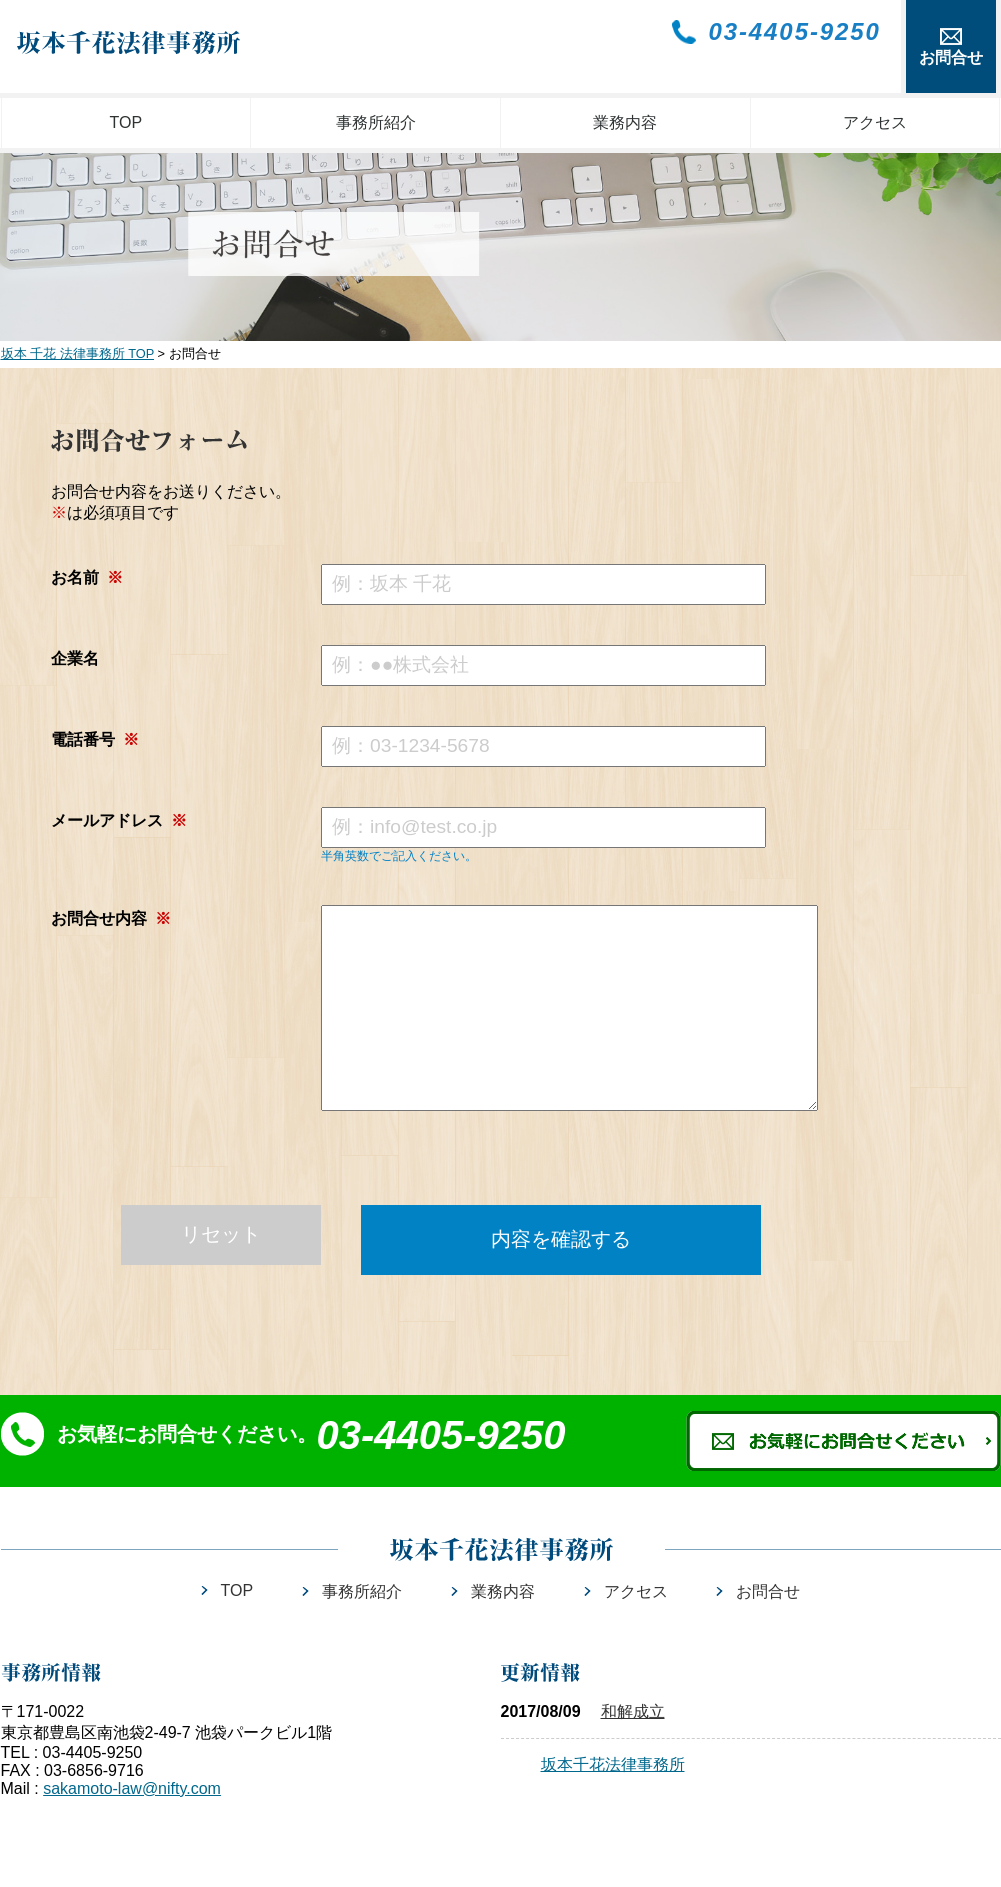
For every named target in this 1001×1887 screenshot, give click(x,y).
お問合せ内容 (111, 918)
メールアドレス (119, 820)
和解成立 (633, 1711)
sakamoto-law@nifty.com (132, 1788)
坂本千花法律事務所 (613, 1764)
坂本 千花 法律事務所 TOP (78, 353)
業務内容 (625, 122)
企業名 (75, 658)
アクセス (875, 122)
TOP (126, 122)
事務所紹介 (376, 122)
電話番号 (95, 739)
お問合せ (768, 1591)
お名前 (87, 577)
